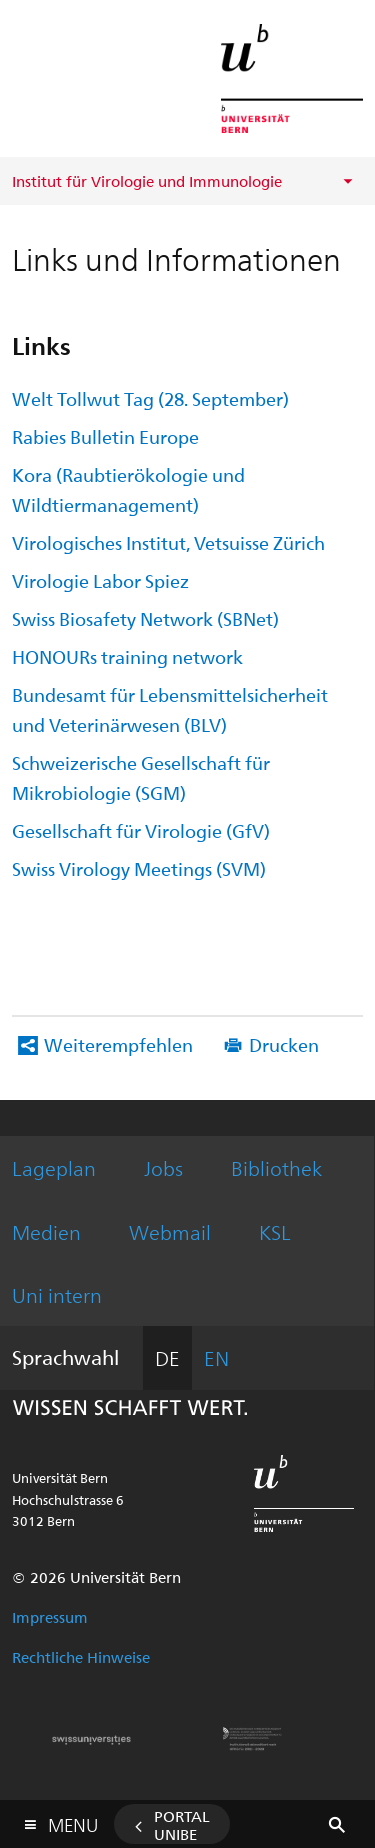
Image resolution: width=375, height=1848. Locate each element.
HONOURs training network (127, 656)
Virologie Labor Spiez (100, 580)
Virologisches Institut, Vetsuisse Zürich (168, 542)
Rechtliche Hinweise (81, 1657)
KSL (275, 1231)
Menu (73, 1820)
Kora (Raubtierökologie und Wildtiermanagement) (128, 489)
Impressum (50, 1617)
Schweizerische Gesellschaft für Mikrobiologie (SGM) (141, 777)
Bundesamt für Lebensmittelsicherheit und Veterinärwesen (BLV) (170, 709)
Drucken (284, 1044)
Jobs (163, 1167)
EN (216, 1357)
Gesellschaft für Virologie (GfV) (141, 830)
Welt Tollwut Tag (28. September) (150, 398)
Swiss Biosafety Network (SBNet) (145, 618)
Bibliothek (276, 1167)
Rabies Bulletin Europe (105, 436)
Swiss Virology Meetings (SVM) (139, 868)
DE (167, 1357)
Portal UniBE (182, 1825)
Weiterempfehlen (118, 1044)
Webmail (170, 1231)
